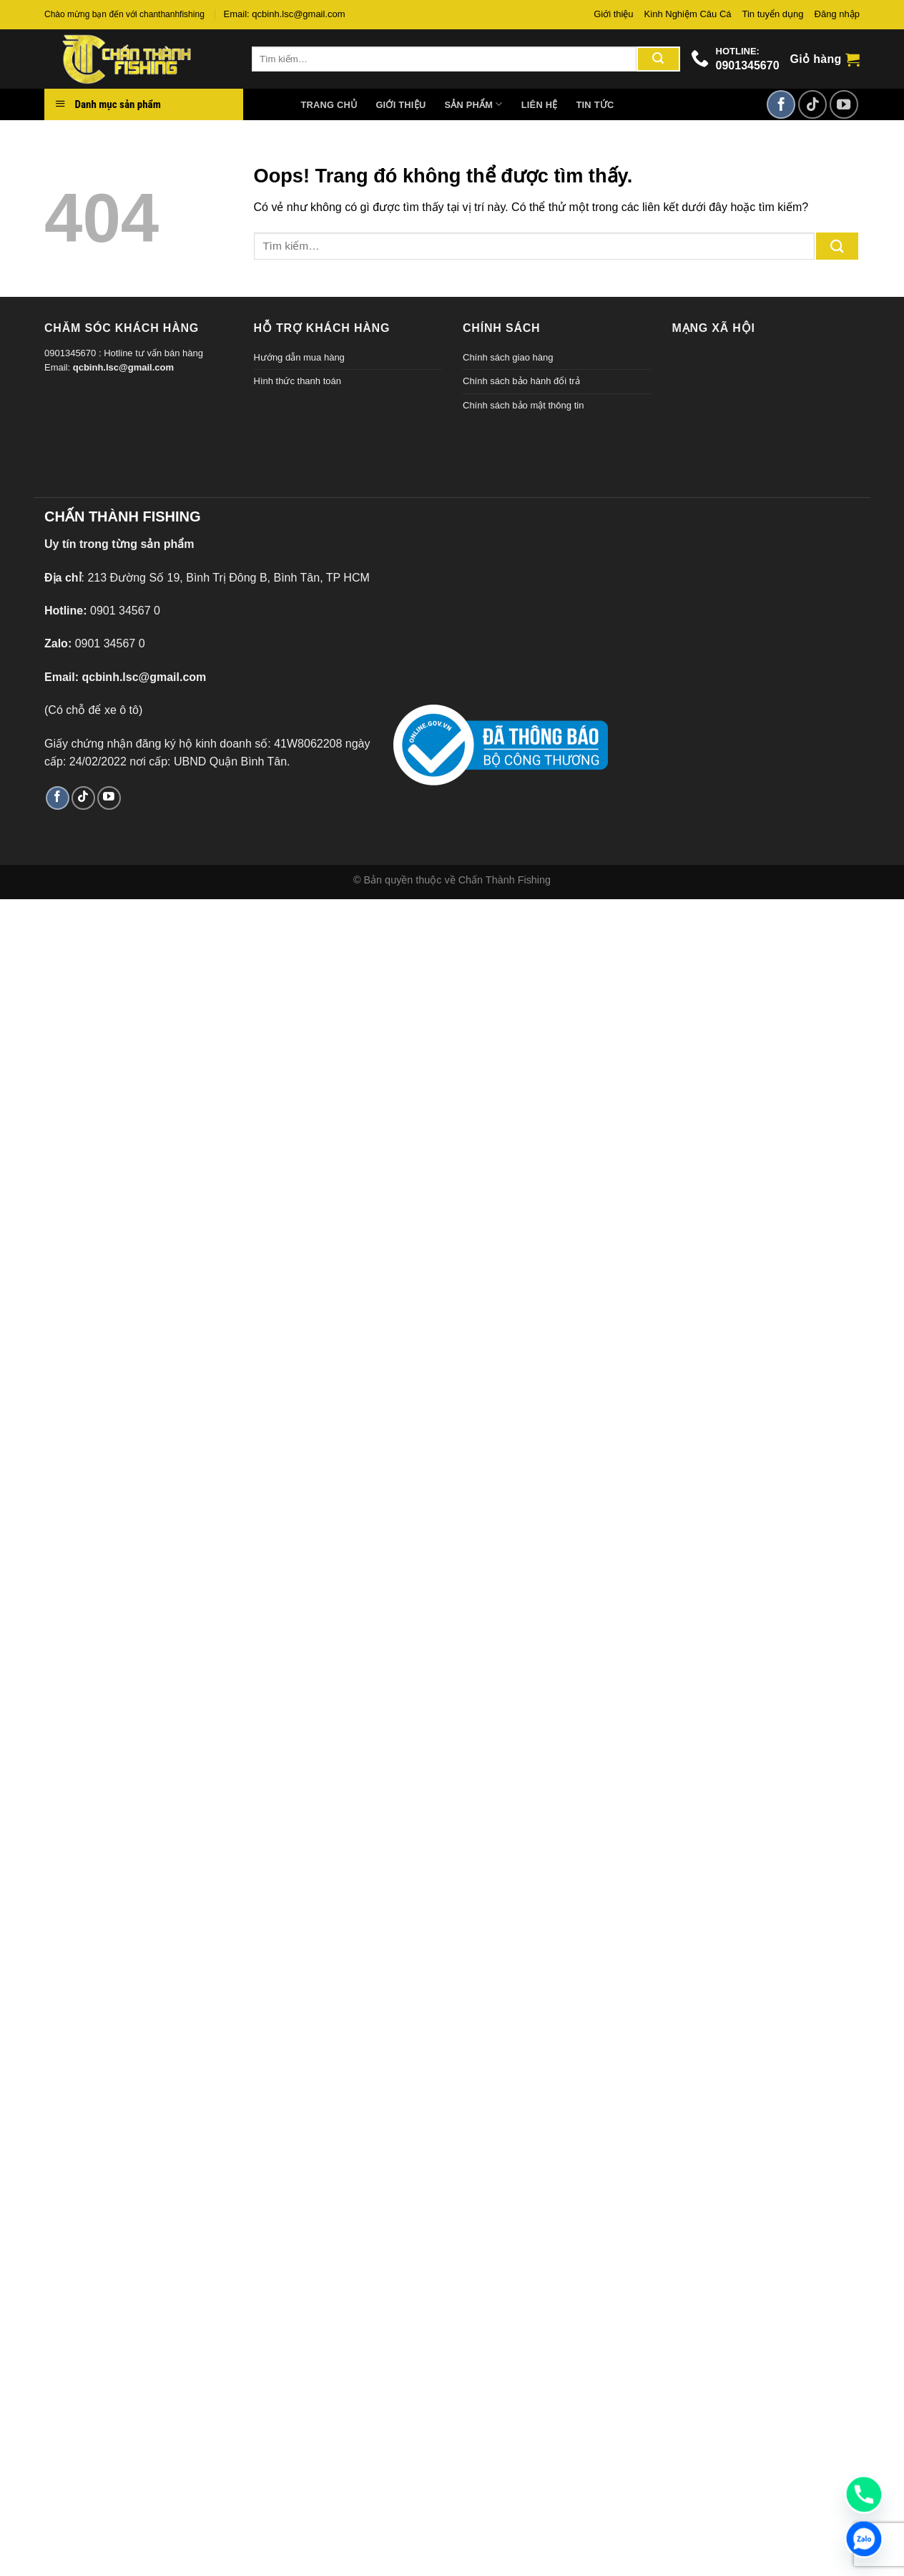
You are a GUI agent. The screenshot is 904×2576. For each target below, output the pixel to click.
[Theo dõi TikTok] (812, 104)
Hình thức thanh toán (297, 381)
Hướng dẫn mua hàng (299, 357)
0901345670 (748, 65)
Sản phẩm (473, 104)
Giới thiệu (613, 14)
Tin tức (595, 104)
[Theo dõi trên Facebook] (781, 104)
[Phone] (864, 2494)
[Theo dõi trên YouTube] (844, 104)
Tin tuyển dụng (773, 14)
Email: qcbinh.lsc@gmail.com (284, 14)
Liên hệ (539, 104)
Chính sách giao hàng (508, 357)
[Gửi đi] (658, 59)
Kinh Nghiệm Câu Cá (688, 14)
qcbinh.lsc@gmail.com (123, 367)
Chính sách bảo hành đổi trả (521, 381)
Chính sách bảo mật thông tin (523, 405)
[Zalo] (864, 2538)
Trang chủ (329, 104)
